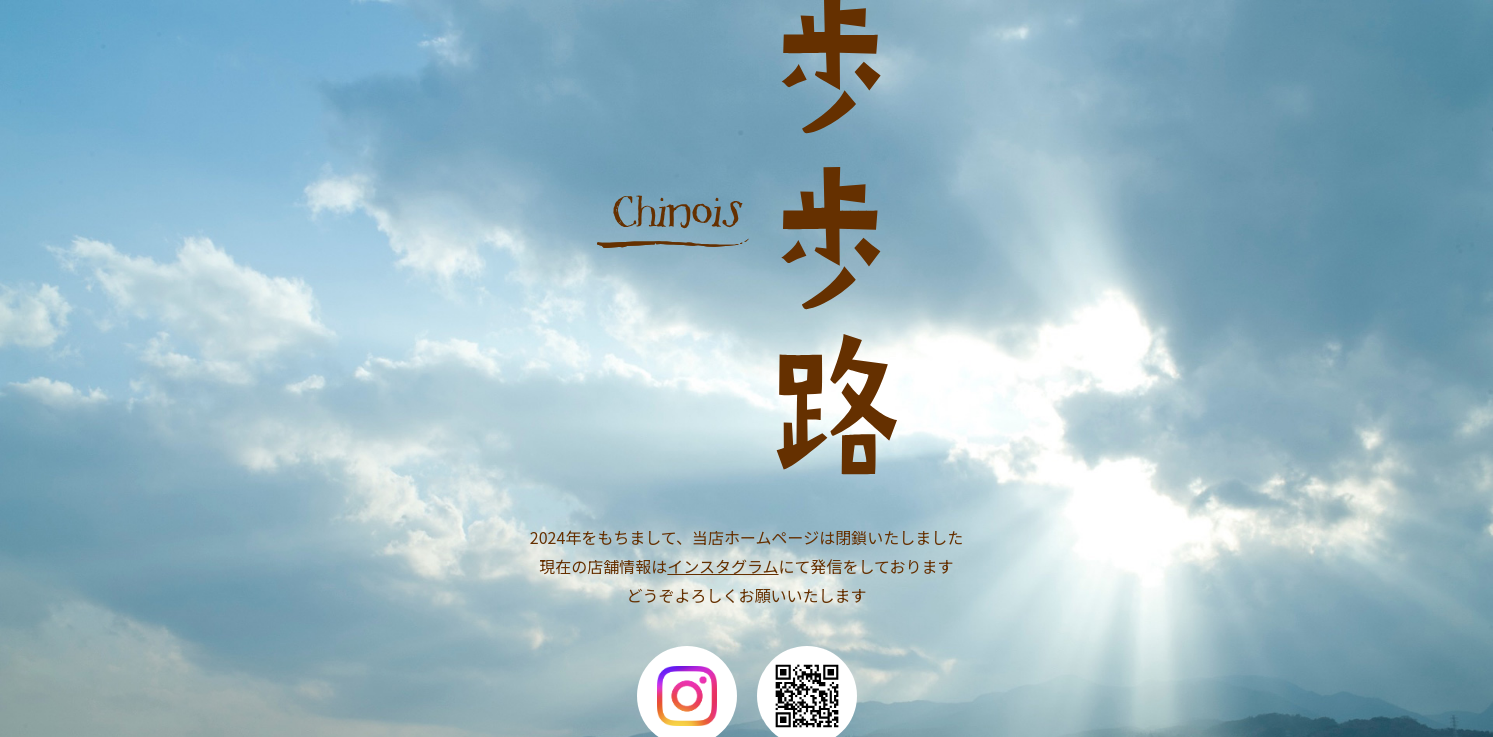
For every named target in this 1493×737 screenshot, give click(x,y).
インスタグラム (722, 566)
